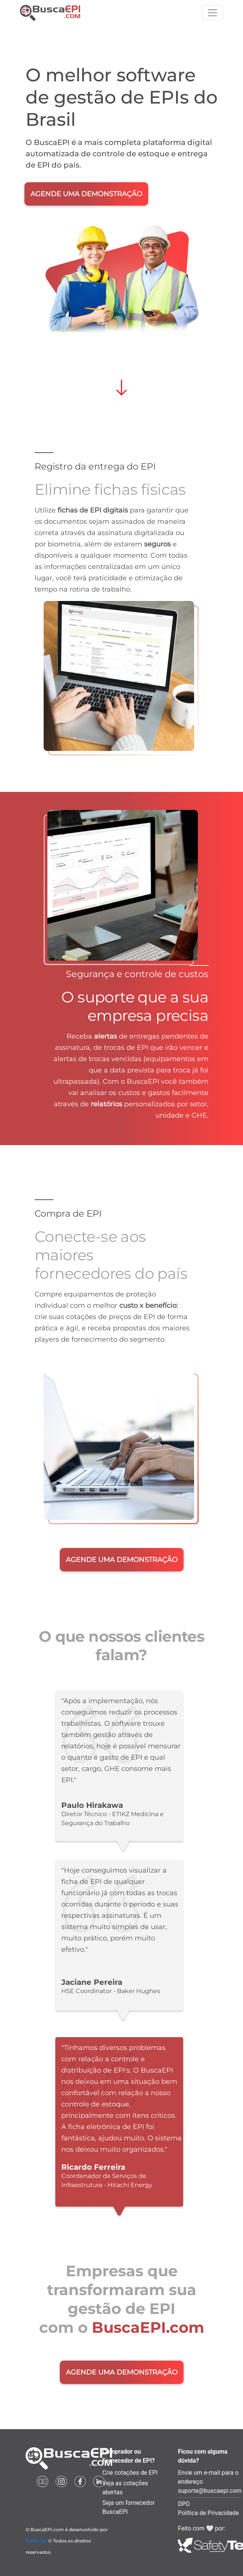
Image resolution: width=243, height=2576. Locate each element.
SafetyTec (36, 2541)
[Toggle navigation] (212, 12)
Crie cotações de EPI (130, 2472)
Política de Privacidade (208, 2513)
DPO (184, 2503)
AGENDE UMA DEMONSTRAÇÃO (86, 194)
